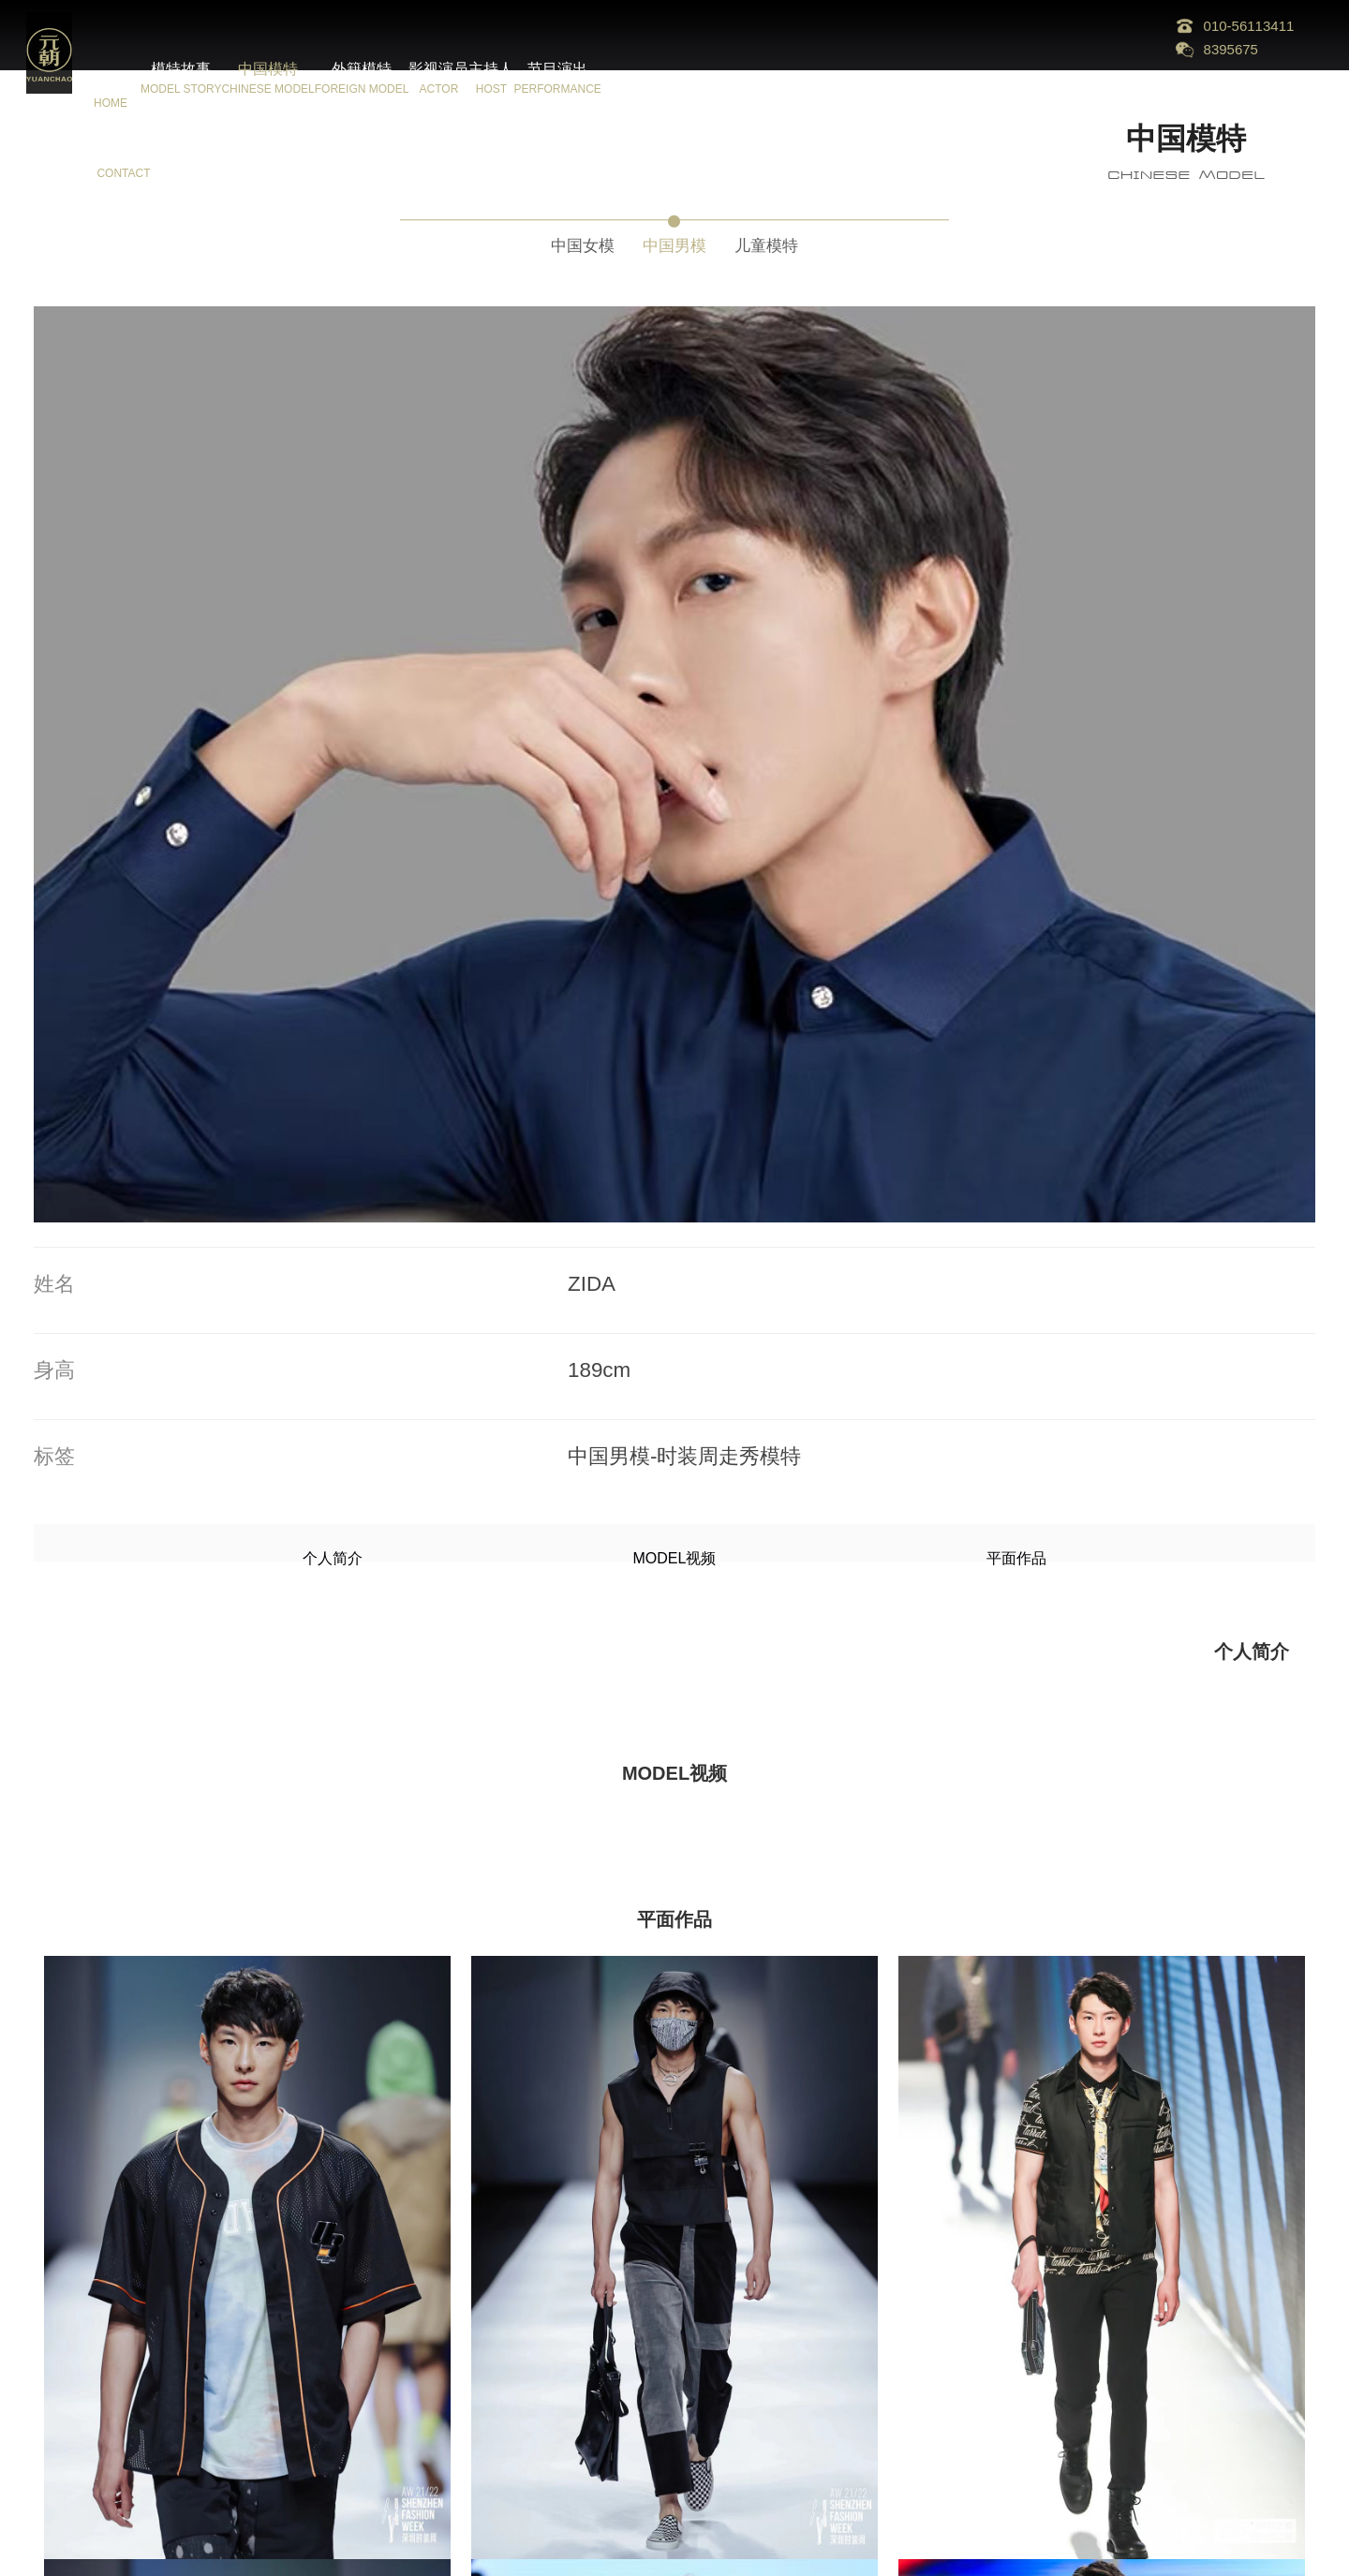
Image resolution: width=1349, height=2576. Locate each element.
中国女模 (555, 240)
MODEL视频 (675, 771)
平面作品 (799, 771)
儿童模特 (794, 240)
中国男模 (674, 240)
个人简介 (550, 771)
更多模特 (674, 2491)
